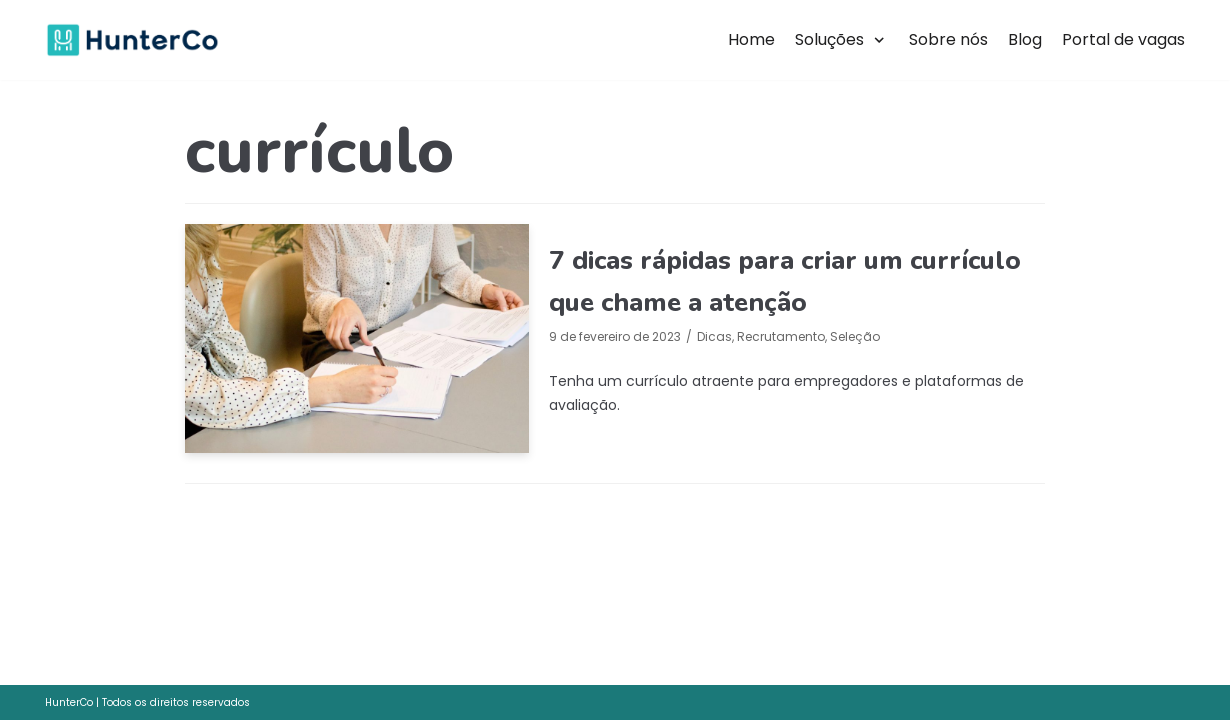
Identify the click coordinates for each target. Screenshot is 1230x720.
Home (751, 39)
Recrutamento (781, 336)
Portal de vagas (1123, 39)
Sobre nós (948, 39)
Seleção (855, 336)
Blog (1025, 39)
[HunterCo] (132, 40)
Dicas (714, 336)
